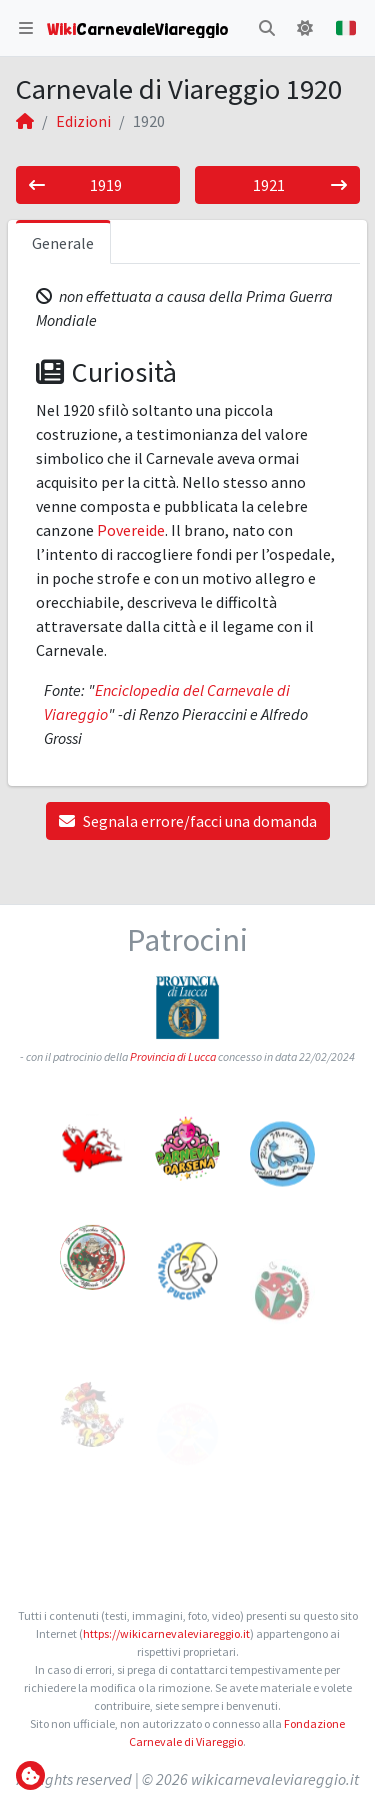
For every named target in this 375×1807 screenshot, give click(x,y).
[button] (26, 28)
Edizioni (83, 121)
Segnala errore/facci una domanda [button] (188, 821)
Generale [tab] (63, 243)
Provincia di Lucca (173, 1056)
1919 (75, 185)
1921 (299, 185)
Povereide (131, 530)
